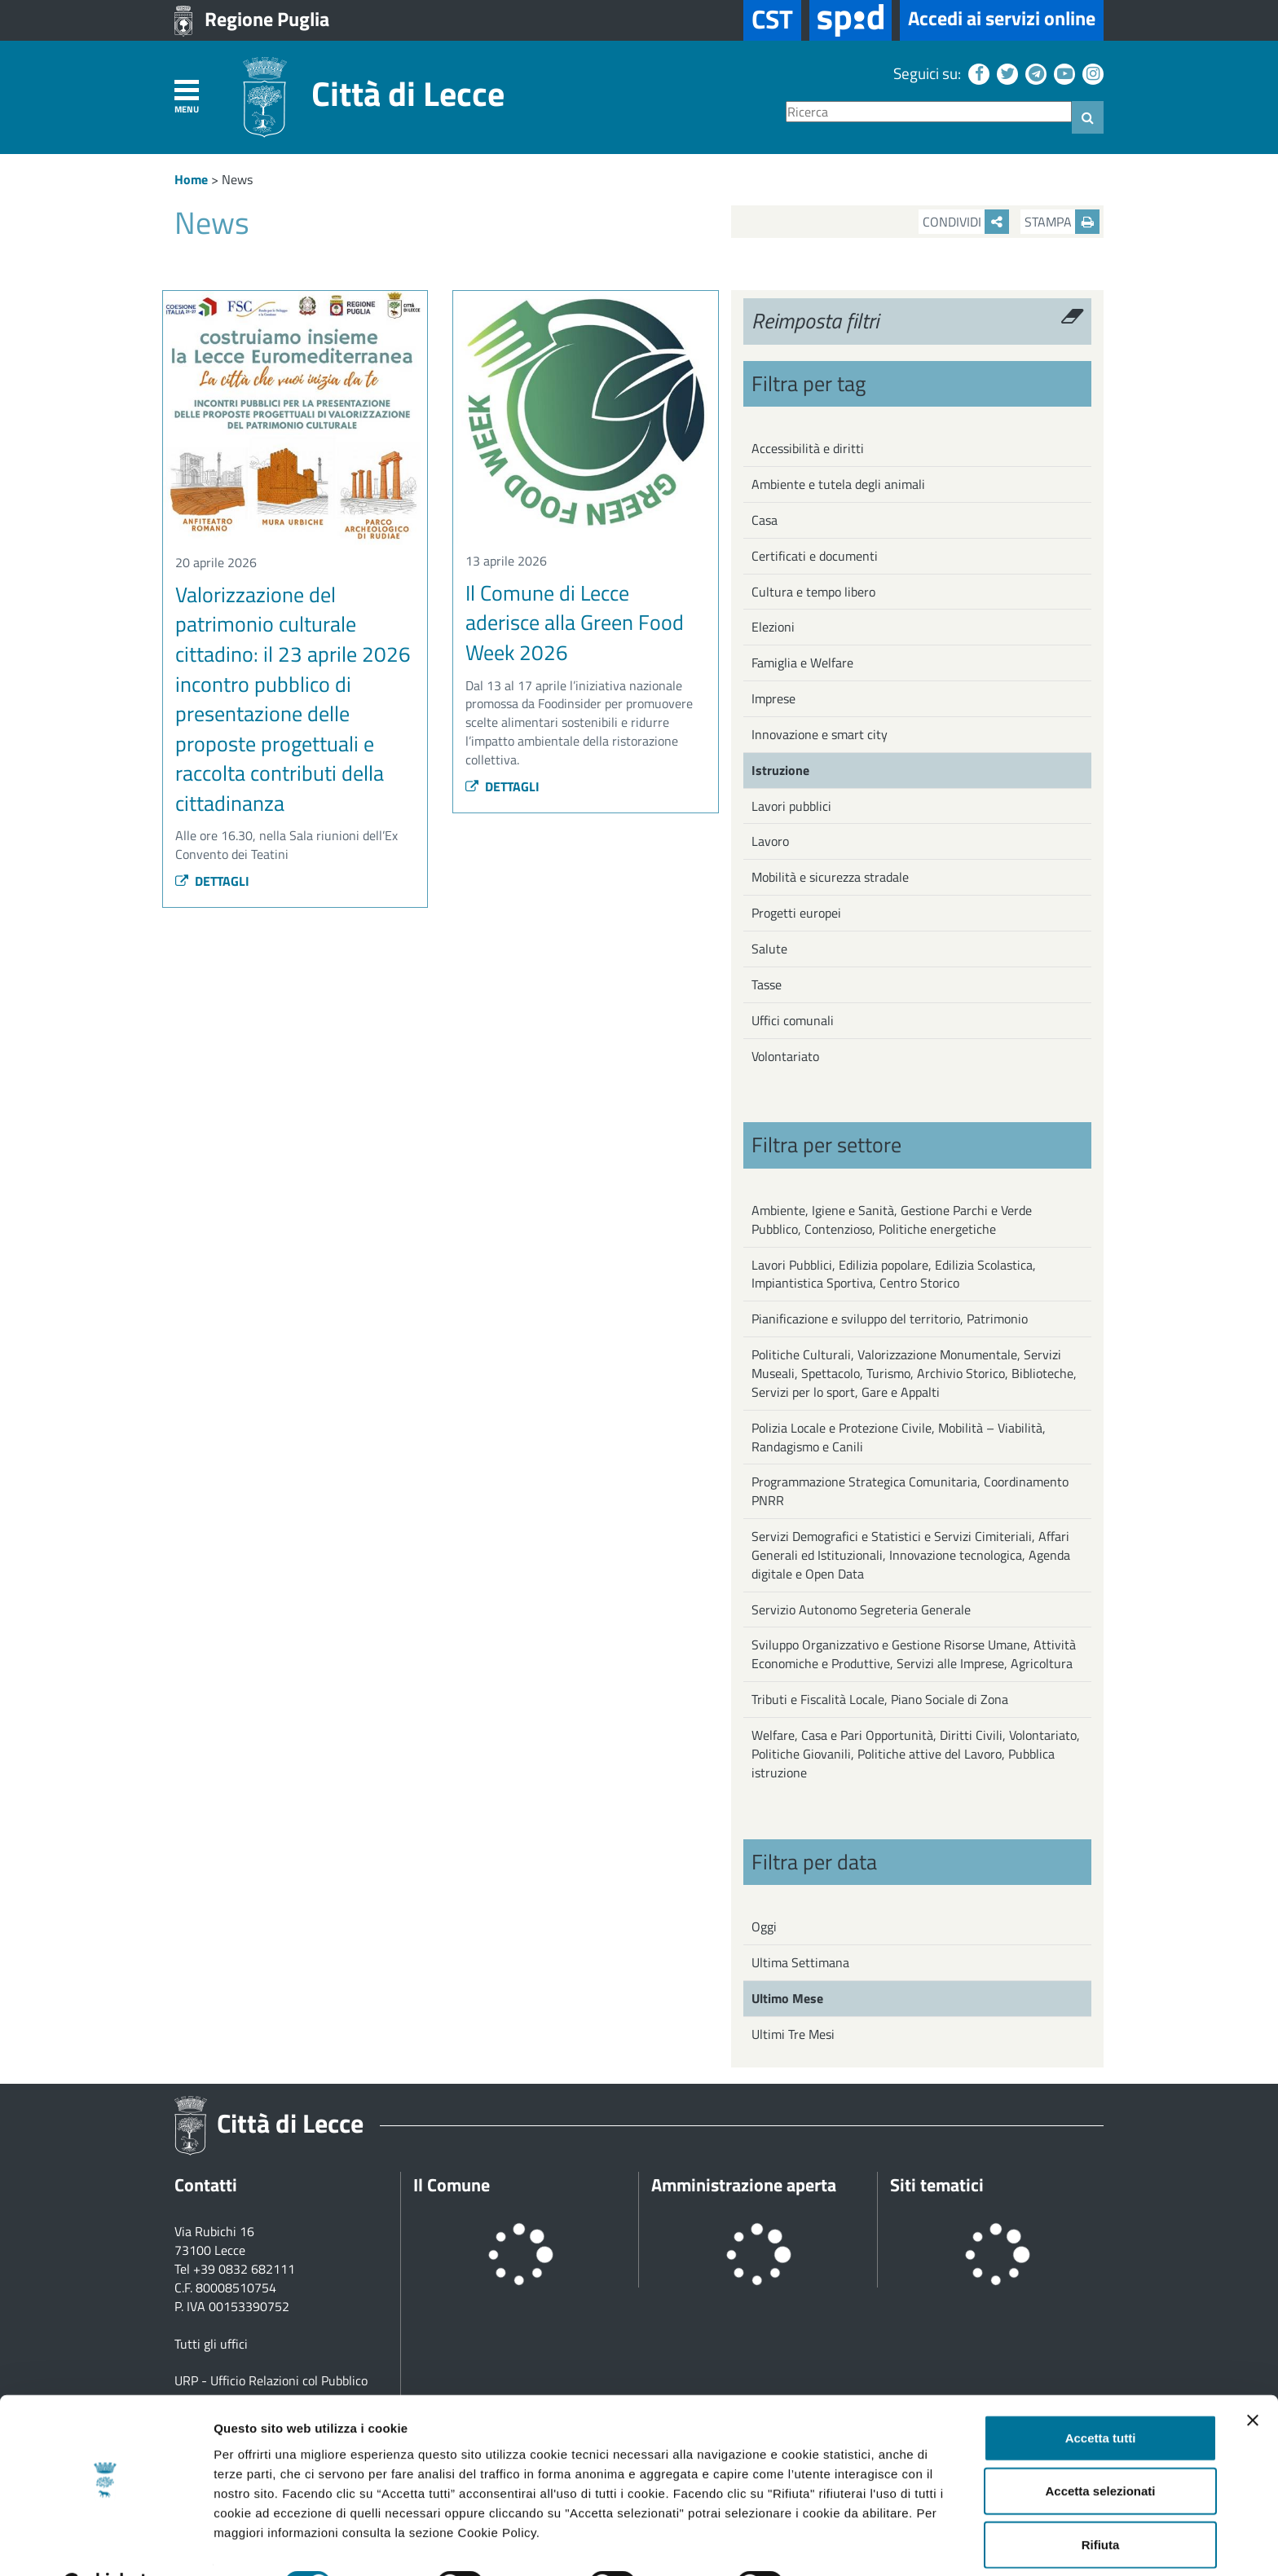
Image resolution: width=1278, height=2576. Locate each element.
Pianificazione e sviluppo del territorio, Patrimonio (889, 1318)
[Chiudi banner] (1252, 2378)
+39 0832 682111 (244, 2269)
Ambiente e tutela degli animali (838, 484)
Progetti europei (796, 913)
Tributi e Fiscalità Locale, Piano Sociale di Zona (879, 1699)
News (237, 179)
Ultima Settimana (800, 1962)
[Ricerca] (929, 112)
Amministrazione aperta (743, 2185)
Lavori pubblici (791, 806)
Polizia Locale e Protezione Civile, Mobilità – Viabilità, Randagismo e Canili (898, 1437)
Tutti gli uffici (211, 2344)
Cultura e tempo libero (813, 591)
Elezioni (773, 626)
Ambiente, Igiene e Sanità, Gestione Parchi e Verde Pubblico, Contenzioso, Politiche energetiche (891, 1219)
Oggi (764, 1926)
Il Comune (451, 2185)
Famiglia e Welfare (802, 662)
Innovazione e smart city (819, 734)
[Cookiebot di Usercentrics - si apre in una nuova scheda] (105, 2544)
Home (191, 179)
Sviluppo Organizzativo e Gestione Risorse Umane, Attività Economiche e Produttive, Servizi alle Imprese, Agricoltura (913, 1654)
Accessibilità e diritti (807, 448)
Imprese (773, 698)
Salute (769, 948)
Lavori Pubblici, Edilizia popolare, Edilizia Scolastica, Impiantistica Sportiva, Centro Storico (893, 1274)
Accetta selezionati (1100, 2450)
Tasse (766, 984)
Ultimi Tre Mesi (793, 2034)
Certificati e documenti (814, 556)
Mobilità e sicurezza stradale (830, 877)
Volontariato (785, 1056)
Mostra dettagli (857, 2544)
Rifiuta (1101, 2503)
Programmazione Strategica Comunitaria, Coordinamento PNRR (910, 1491)
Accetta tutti (1100, 2396)
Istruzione (780, 770)
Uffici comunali (792, 1020)
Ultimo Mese (787, 1998)
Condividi (966, 221)
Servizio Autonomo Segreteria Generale (861, 1609)
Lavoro (770, 841)
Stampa (1062, 221)
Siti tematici (937, 2185)
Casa (764, 520)
